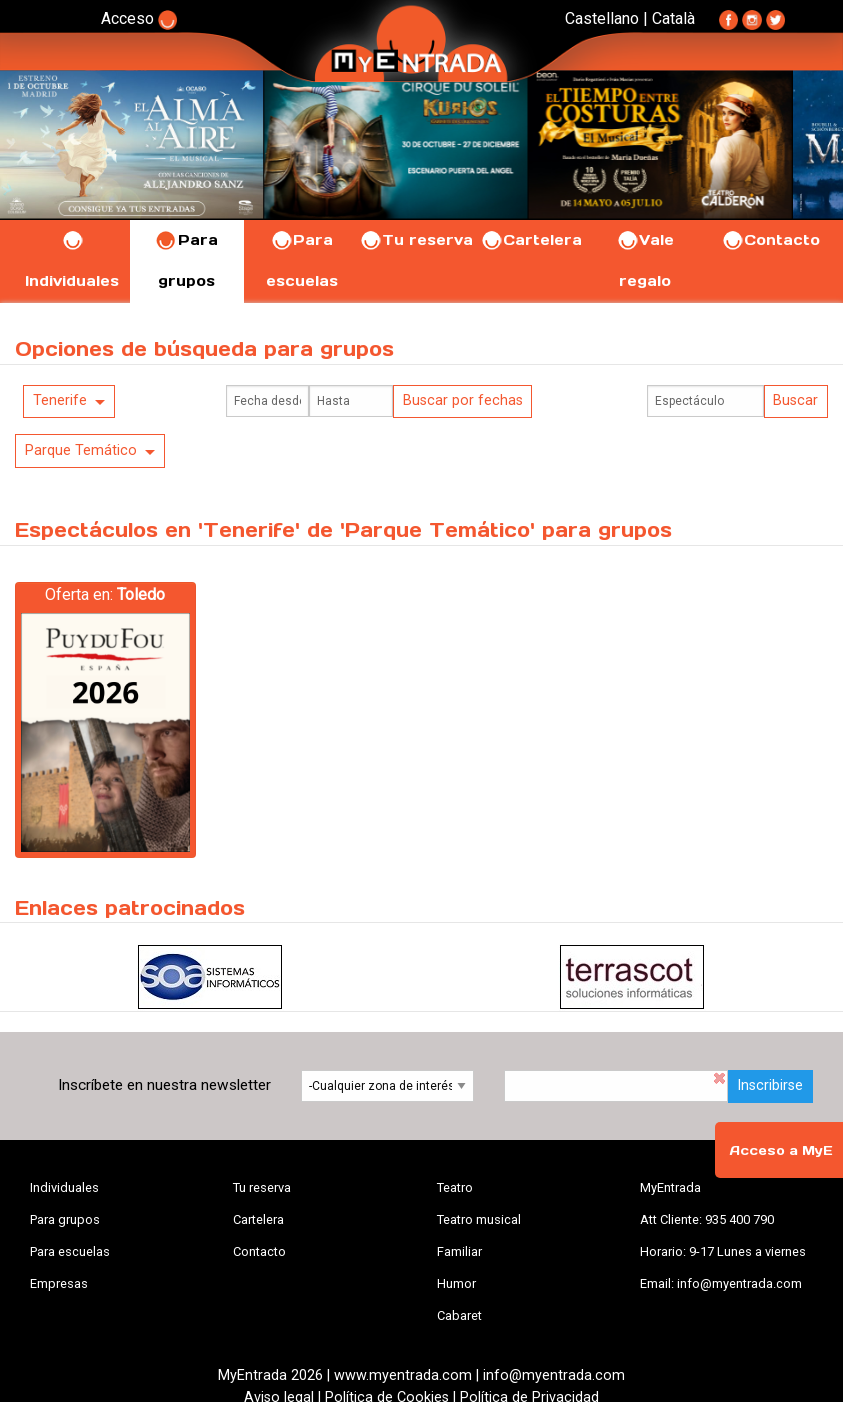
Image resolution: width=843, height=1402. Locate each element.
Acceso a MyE (781, 1150)
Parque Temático (81, 450)
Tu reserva (416, 240)
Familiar (459, 1251)
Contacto (770, 240)
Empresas (59, 1283)
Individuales (64, 1187)
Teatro (455, 1187)
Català (673, 18)
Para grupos (65, 1219)
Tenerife (60, 400)
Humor (456, 1283)
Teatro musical (479, 1219)
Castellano (602, 18)
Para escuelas (70, 1251)
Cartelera (531, 240)
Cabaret (459, 1315)
